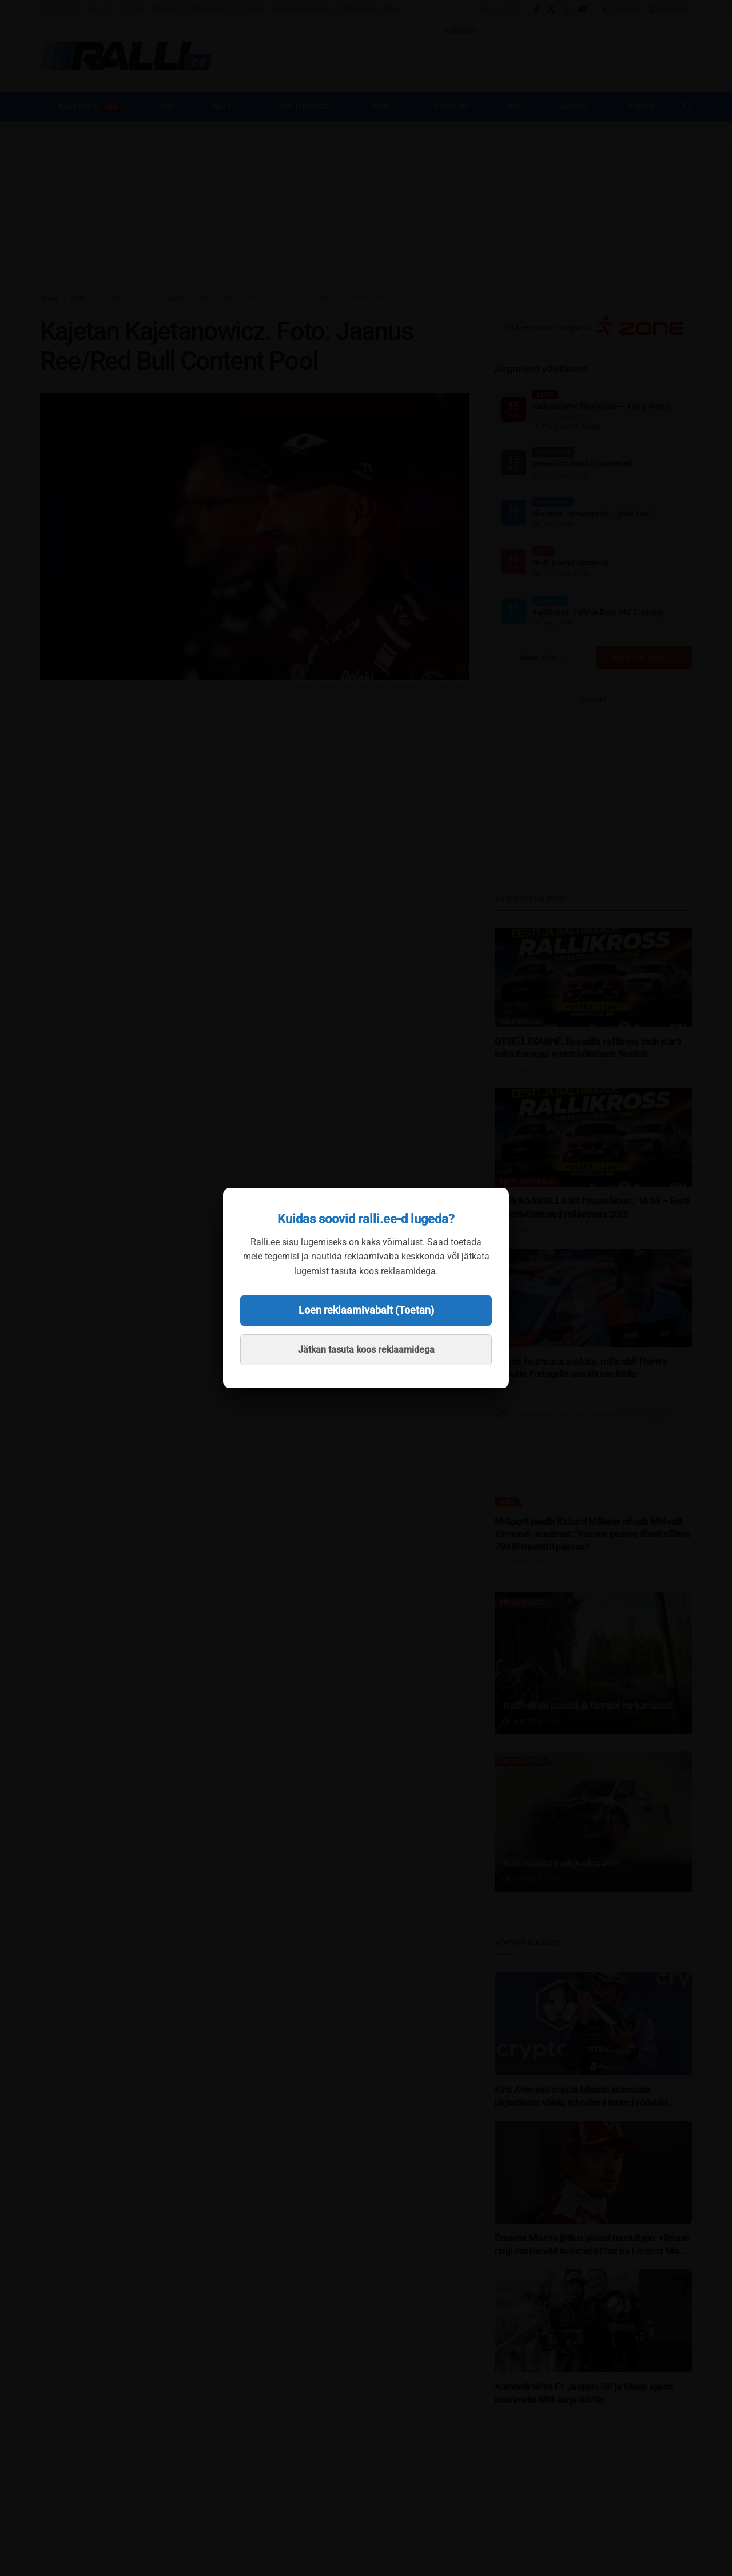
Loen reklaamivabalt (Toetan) (366, 1310)
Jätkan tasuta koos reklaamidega (366, 1349)
